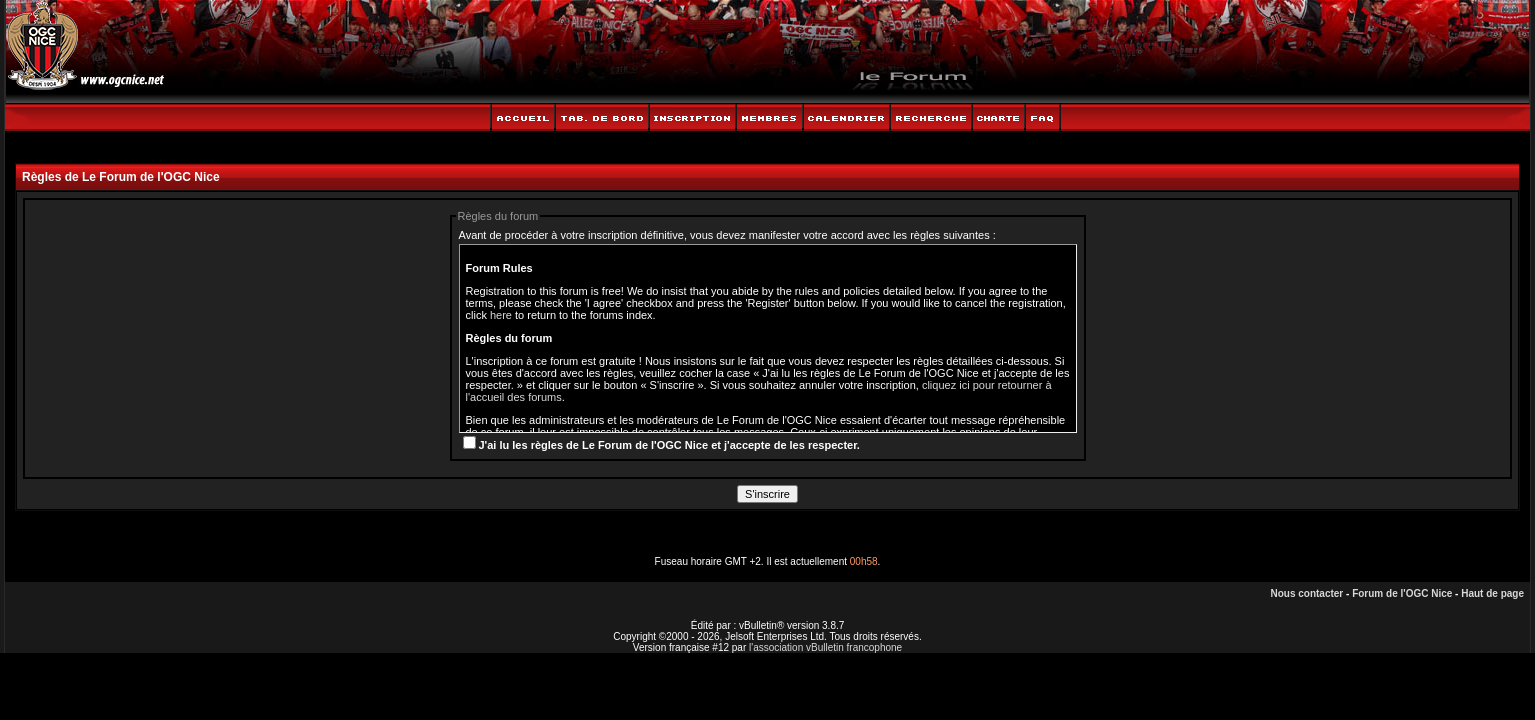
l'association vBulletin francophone (825, 647)
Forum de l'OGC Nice (1402, 593)
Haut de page (1492, 593)
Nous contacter (1306, 593)
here (501, 315)
